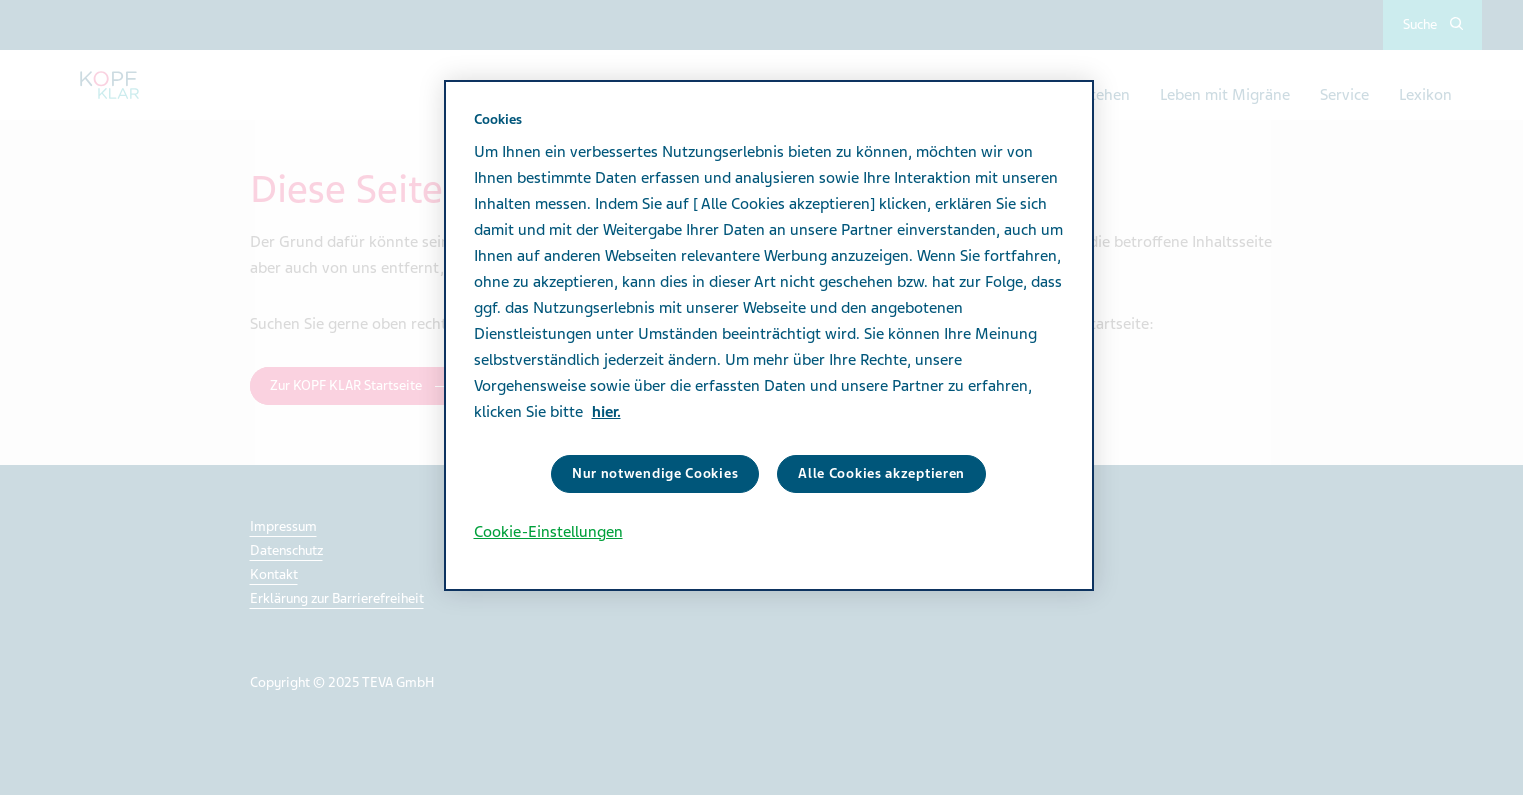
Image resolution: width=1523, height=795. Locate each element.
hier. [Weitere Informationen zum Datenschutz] (606, 412)
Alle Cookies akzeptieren (881, 473)
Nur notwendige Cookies (655, 473)
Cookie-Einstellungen (548, 532)
